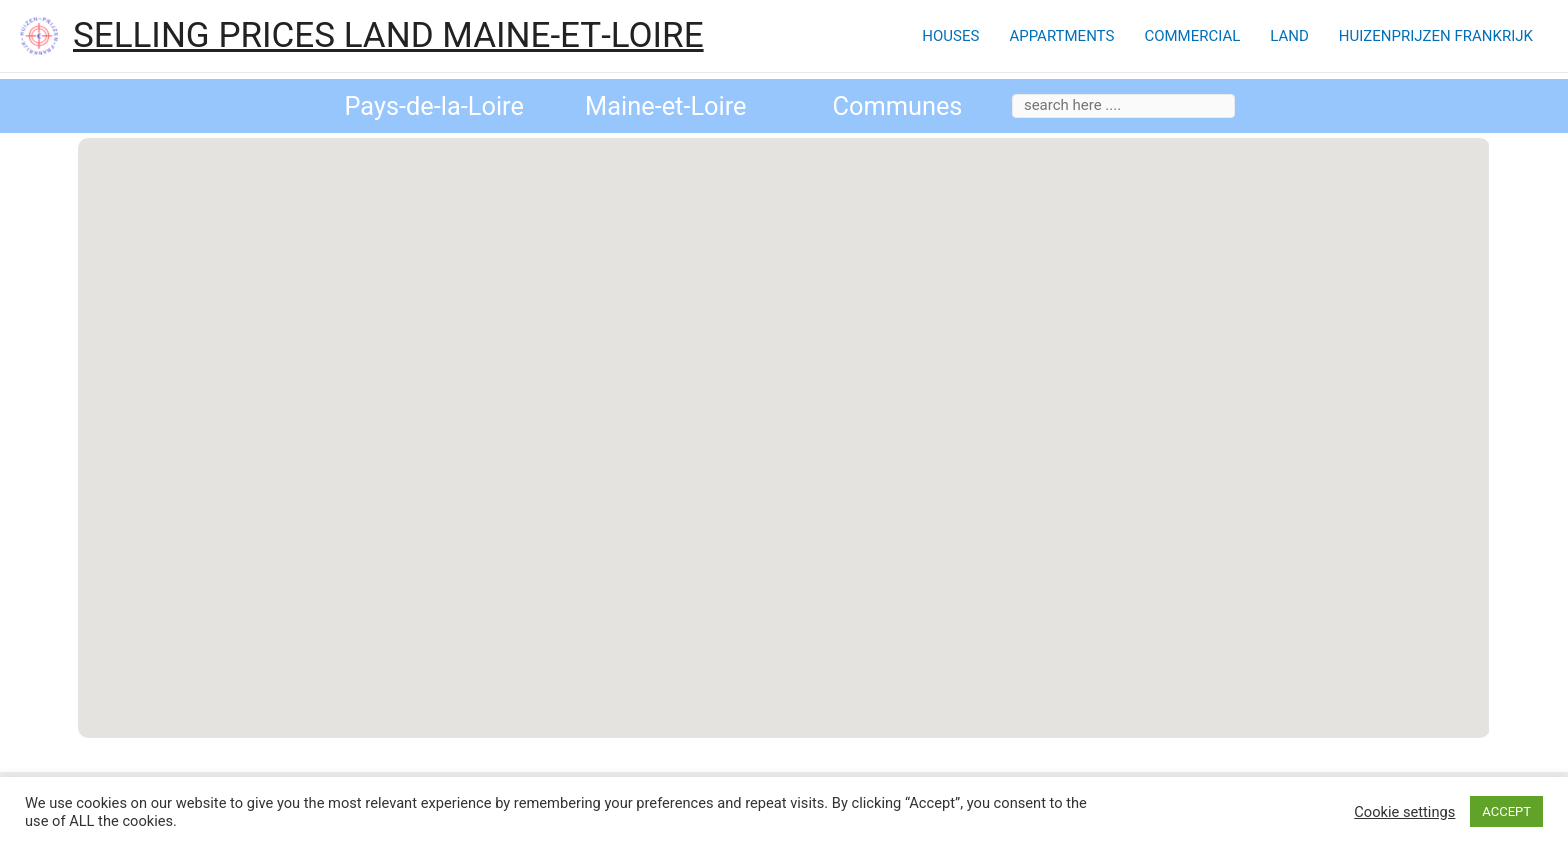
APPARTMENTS (1061, 36)
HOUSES (950, 36)
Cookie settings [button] (1404, 812)
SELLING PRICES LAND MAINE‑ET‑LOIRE (388, 35)
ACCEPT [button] (1506, 811)
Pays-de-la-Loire (434, 106)
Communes (897, 106)
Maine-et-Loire (666, 106)
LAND (1289, 36)
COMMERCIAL (1192, 36)
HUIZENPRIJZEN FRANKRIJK (1436, 36)
